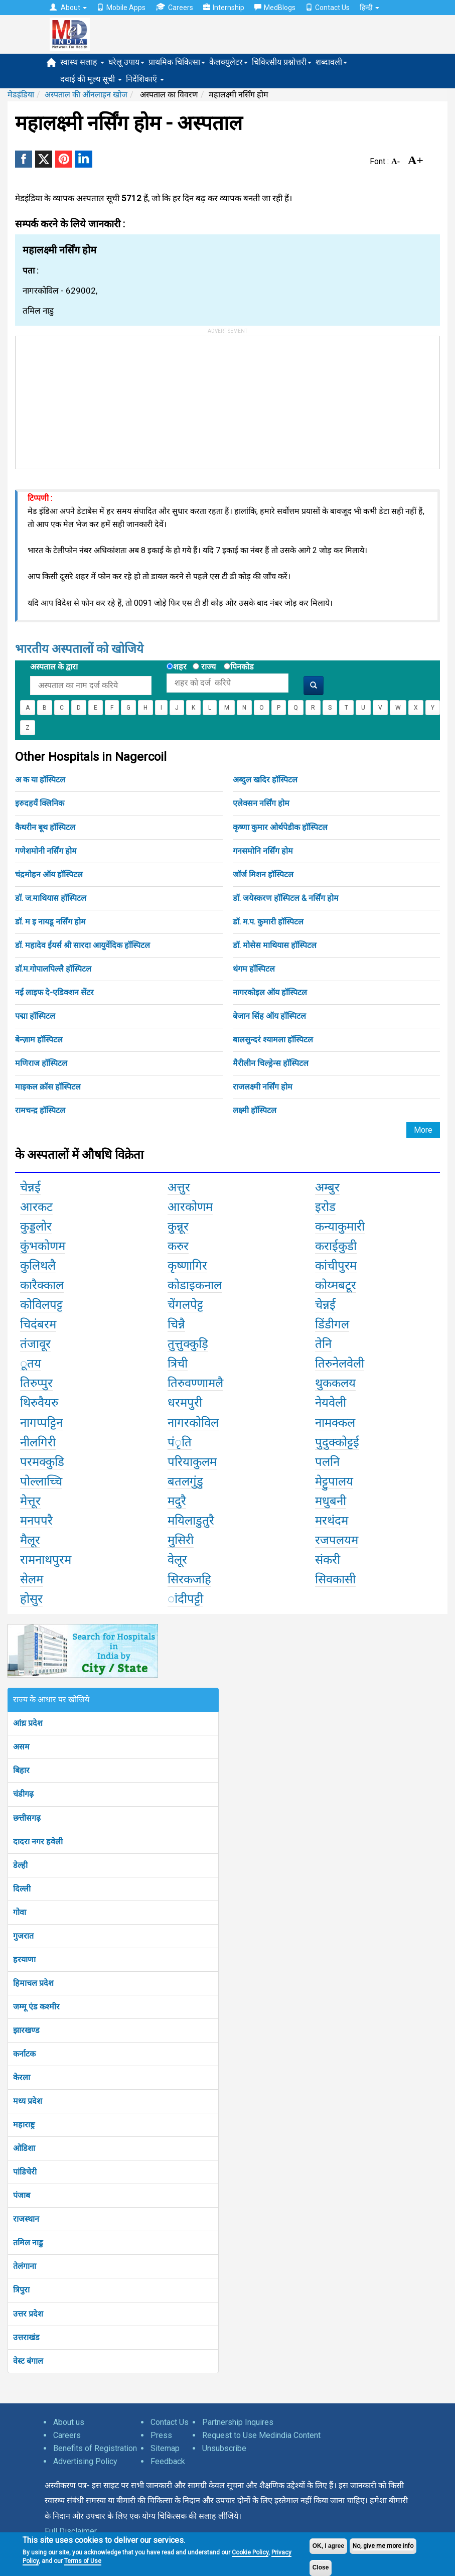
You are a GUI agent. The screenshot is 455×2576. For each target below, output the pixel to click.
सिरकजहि (189, 1579)
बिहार (21, 1770)
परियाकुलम (192, 1462)
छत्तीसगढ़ (27, 1818)
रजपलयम (336, 1540)
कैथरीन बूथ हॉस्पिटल (45, 827)
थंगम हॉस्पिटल (254, 969)
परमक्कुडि (42, 1462)
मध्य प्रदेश (27, 2101)
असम (21, 1746)
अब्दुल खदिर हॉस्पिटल (265, 779)
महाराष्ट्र (24, 2124)
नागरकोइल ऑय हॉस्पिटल (270, 992)
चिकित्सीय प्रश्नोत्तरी (282, 62)
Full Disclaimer (71, 2531)
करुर (178, 1246)
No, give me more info (383, 2545)
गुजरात (23, 1936)
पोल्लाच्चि (41, 1481)
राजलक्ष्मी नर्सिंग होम (262, 1087)
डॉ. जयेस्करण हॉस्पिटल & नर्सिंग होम (286, 898)
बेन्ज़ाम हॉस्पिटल (39, 1039)
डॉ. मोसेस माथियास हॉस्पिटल (275, 945)
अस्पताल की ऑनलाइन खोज (86, 94)
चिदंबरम (38, 1324)
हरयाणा (24, 1959)
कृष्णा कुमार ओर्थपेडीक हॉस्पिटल (280, 827)
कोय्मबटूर (335, 1285)
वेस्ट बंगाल (28, 2361)
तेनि (323, 1344)
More (423, 1130)
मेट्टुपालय (334, 1481)
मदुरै (177, 1501)
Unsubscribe (224, 2448)
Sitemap (165, 2448)
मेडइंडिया (21, 94)
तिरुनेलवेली (339, 1364)
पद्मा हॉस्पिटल (35, 1016)
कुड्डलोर (36, 1226)
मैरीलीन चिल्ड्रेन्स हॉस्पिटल (271, 1063)
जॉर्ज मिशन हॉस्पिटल (263, 874)
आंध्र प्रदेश (28, 1723)
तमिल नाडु (28, 2242)
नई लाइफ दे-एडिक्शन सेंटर (54, 992)
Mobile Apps (121, 8)
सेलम (31, 1579)
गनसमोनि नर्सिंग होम (263, 851)
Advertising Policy (85, 2461)
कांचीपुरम (336, 1266)
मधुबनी (330, 1501)
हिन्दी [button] (369, 8)
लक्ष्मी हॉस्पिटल (254, 1110)
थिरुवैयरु (39, 1403)
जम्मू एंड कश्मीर (36, 2006)
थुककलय (335, 1383)
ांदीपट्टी (185, 1599)
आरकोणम (190, 1207)
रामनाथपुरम (45, 1560)
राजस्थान (26, 2219)
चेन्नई (30, 1187)
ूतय (30, 1364)
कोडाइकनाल (195, 1285)
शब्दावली (331, 62)
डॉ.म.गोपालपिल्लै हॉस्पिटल (53, 969)
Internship (223, 8)
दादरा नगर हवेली (38, 1841)
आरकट (36, 1207)
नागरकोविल (193, 1423)
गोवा (19, 1912)
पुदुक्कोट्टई (337, 1442)
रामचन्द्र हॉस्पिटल (40, 1110)
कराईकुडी (336, 1246)
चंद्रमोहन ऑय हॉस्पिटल (49, 874)
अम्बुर (327, 1187)
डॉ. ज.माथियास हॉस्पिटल (50, 898)
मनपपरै (36, 1521)
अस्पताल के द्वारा (54, 666)
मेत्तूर (30, 1501)
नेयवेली (330, 1403)
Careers (174, 7)
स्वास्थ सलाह (82, 62)
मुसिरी (181, 1540)
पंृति (180, 1442)
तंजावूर (35, 1344)
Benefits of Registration (95, 2448)
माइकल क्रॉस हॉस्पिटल (48, 1087)
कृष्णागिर (187, 1266)
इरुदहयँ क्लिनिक (39, 803)
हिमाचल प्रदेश (33, 1983)
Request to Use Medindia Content (261, 2435)
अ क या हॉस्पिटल (40, 779)
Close (321, 2567)
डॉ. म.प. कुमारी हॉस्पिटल (268, 921)
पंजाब (21, 2195)
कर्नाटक (24, 2054)
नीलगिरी (38, 1442)
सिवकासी (335, 1579)
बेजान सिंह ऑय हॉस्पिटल (269, 1016)
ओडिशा (24, 2148)
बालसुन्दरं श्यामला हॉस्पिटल (273, 1039)
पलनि (327, 1462)
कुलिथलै (38, 1266)
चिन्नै (176, 1324)
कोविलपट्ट (41, 1305)
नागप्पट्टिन (41, 1423)
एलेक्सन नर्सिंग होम (261, 803)
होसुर (31, 1599)
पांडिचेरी (25, 2172)
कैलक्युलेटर (228, 62)
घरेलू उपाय (126, 62)
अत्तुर (179, 1187)
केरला (21, 2077)
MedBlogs (274, 8)
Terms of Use (82, 2560)
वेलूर (177, 1560)
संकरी (327, 1560)
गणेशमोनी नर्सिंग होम (46, 851)
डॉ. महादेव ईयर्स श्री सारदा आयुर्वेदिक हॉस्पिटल (82, 945)
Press (161, 2435)
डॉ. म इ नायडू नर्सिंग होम (50, 921)
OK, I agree (328, 2545)
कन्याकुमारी (340, 1226)
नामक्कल (335, 1423)
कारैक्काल (42, 1285)
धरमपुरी (185, 1403)
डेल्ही (20, 1865)
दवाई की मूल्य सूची (91, 79)
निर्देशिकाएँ (145, 79)
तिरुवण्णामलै (195, 1383)
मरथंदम (331, 1521)
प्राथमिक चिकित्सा (176, 62)
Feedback (167, 2461)
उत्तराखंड (26, 2337)
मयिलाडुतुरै (191, 1521)
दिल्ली (22, 1888)
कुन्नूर (178, 1226)
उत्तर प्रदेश (28, 2314)
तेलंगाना (24, 2266)
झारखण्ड (26, 2030)
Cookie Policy (250, 2552)
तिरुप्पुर (36, 1383)
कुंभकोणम (42, 1246)
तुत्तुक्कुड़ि (188, 1344)
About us (68, 2422)
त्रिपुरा (21, 2289)
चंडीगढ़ (23, 1794)
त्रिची (178, 1364)
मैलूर (30, 1540)
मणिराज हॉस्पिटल (41, 1063)
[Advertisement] (91, 399)
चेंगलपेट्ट (185, 1305)
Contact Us (328, 8)
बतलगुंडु (185, 1481)
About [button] (68, 8)
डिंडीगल (332, 1324)
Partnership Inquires (237, 2422)
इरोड (325, 1207)
